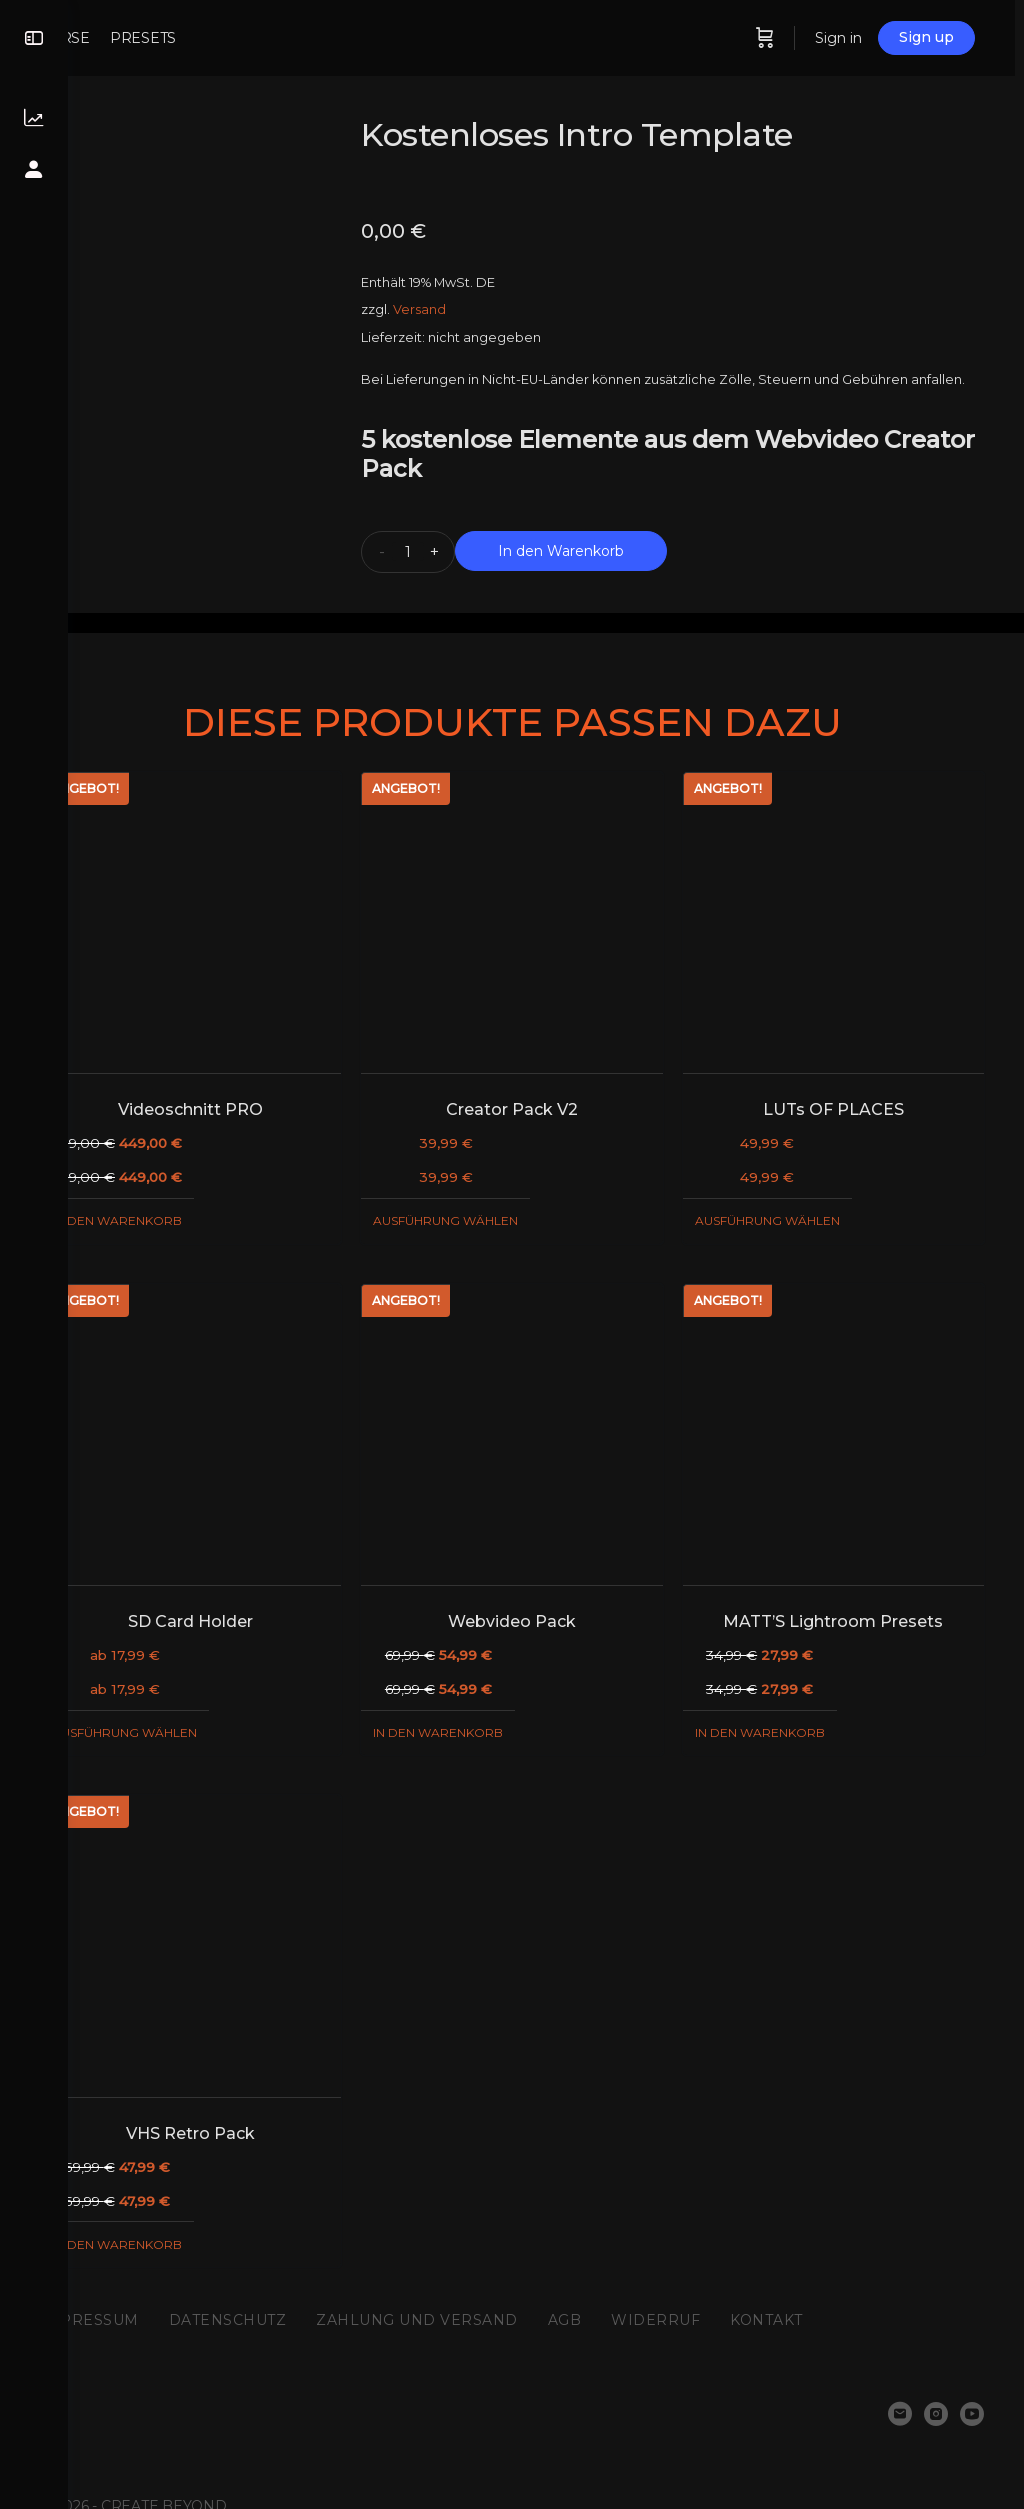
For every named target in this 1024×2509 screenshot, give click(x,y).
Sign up (969, 37)
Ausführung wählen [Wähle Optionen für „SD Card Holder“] (192, 1714)
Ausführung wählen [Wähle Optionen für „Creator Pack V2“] (491, 1225)
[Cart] (808, 38)
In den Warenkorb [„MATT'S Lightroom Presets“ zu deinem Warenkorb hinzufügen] (782, 1714)
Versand (465, 309)
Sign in (881, 38)
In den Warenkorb (607, 578)
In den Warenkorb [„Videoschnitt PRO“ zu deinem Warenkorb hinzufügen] (185, 1225)
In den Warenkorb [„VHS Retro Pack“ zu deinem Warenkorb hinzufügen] (185, 2203)
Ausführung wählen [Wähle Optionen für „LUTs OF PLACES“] (789, 1225)
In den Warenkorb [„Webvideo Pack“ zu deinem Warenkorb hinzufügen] (484, 1714)
